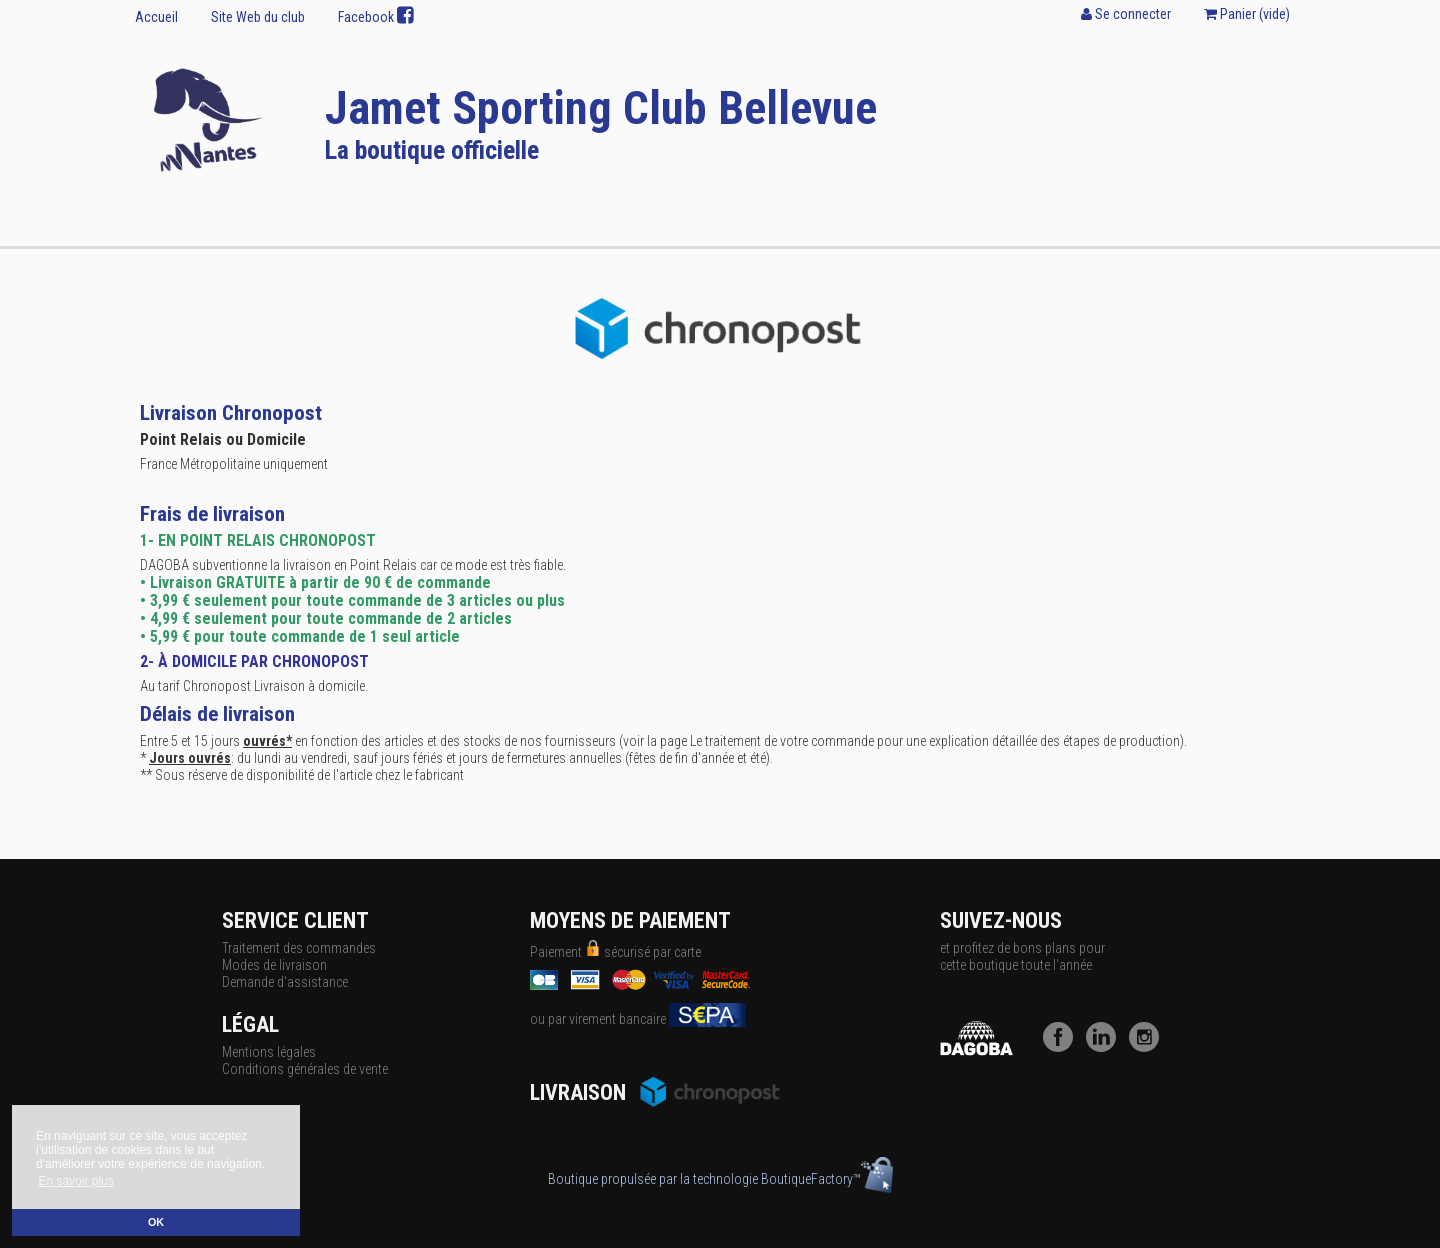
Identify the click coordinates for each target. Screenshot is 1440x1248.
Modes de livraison (274, 965)
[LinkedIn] (1106, 1047)
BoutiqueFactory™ (827, 1179)
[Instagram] (1149, 1047)
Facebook (376, 16)
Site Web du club (258, 17)
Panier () (1247, 14)
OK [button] (156, 1222)
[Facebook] (1063, 1047)
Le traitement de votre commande (782, 741)
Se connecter (1126, 14)
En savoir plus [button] (75, 1181)
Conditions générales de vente (305, 1069)
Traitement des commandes (299, 948)
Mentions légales (269, 1052)
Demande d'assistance (285, 982)
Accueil (156, 17)
